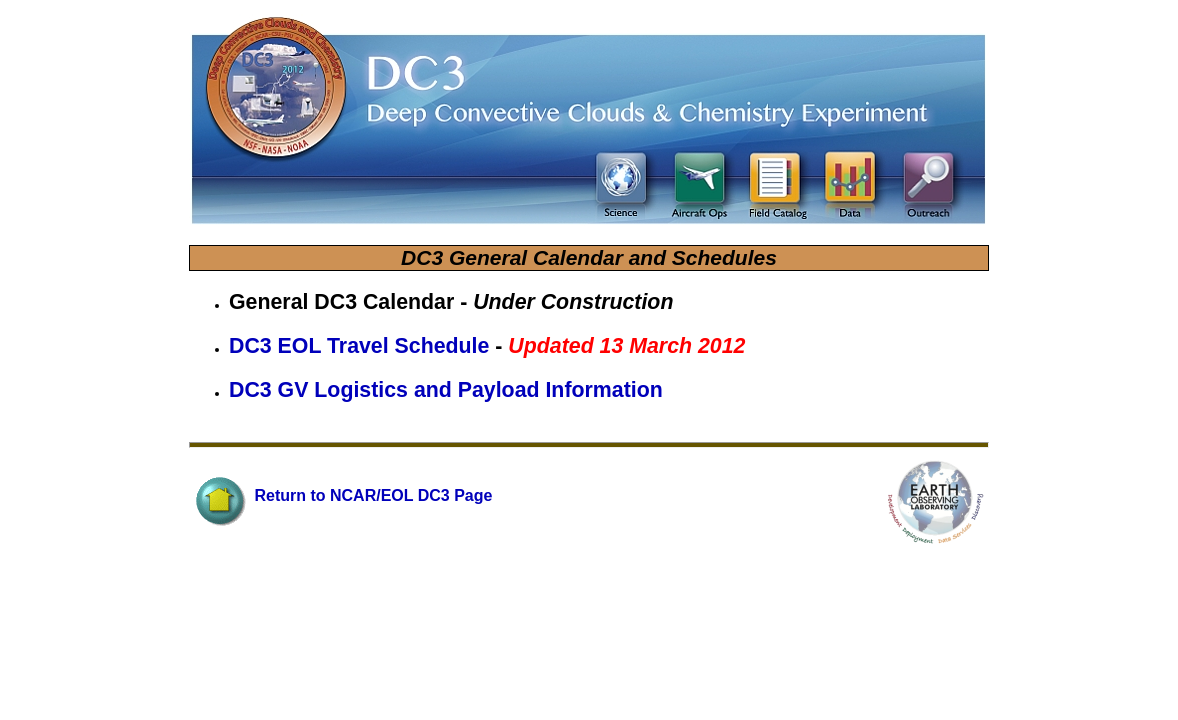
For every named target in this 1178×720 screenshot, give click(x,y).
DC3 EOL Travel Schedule (362, 346)
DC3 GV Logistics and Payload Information (446, 390)
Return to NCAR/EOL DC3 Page (342, 495)
